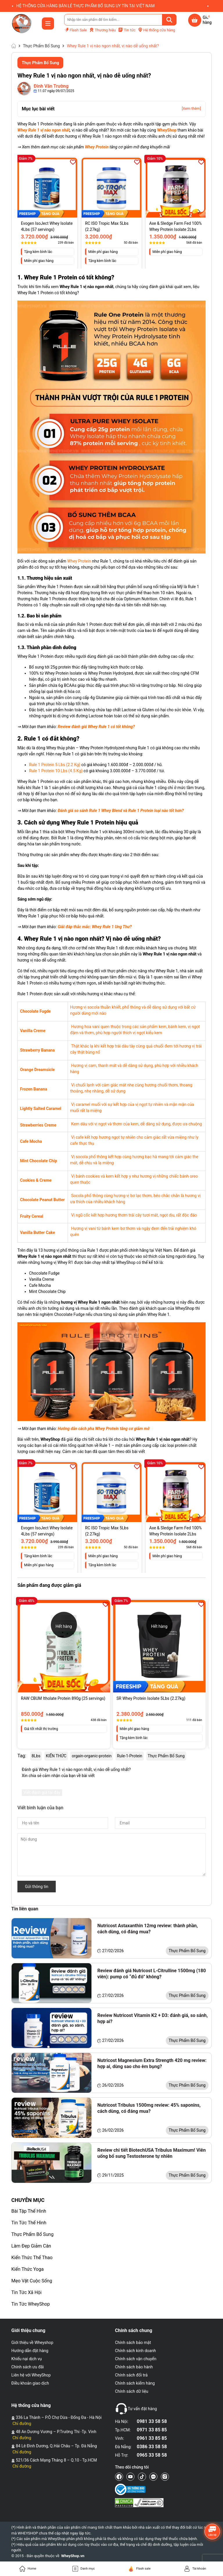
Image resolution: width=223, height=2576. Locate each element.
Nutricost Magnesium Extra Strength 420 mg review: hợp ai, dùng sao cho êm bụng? (151, 2063)
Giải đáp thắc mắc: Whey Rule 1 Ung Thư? (95, 926)
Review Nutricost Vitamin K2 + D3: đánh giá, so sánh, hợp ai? (152, 2018)
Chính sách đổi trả (131, 2375)
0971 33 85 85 (152, 2430)
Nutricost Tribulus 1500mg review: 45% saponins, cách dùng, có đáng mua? (149, 2108)
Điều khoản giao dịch (30, 2383)
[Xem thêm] (191, 108)
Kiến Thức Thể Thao (32, 2257)
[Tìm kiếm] (169, 20)
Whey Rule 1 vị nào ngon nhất (43, 130)
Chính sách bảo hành (134, 2367)
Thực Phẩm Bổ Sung (32, 2234)
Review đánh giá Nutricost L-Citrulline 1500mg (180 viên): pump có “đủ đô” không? (151, 1973)
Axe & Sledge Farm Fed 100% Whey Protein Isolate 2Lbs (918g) (175, 227)
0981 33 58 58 (152, 2421)
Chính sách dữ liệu (131, 2391)
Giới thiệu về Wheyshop (32, 2342)
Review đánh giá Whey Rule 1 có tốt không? (96, 726)
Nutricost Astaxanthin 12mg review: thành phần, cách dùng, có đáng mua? (147, 1928)
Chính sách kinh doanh (135, 2350)
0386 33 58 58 (152, 2446)
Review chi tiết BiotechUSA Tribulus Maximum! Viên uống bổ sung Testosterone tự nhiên (151, 2153)
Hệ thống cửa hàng (156, 30)
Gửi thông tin (36, 1886)
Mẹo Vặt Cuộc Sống (31, 2281)
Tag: (21, 1755)
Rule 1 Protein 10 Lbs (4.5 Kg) (55, 770)
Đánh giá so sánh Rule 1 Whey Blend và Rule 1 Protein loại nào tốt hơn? (121, 810)
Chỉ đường (21, 2423)
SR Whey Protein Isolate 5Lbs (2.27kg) (150, 1698)
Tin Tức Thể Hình (28, 2222)
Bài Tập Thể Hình (28, 2211)
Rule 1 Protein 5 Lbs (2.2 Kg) (54, 764)
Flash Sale (75, 29)
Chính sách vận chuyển (136, 2358)
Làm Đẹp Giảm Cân (31, 2246)
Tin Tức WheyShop (30, 2304)
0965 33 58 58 (152, 2455)
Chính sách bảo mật (133, 2342)
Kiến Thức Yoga (27, 2269)
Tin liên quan (24, 1909)
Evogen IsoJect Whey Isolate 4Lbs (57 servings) (47, 226)
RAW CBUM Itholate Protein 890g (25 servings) (63, 1698)
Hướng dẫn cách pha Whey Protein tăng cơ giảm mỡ (104, 1428)
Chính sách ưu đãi (27, 2367)
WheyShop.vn (72, 2556)
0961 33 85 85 (152, 2438)
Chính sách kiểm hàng (135, 2383)
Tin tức (126, 29)
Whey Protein (79, 561)
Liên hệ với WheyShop (31, 2375)
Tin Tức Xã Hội (26, 2292)
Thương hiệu (102, 30)
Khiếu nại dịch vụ (26, 2358)
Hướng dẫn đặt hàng (29, 2350)
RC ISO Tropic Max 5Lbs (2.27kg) (106, 226)
